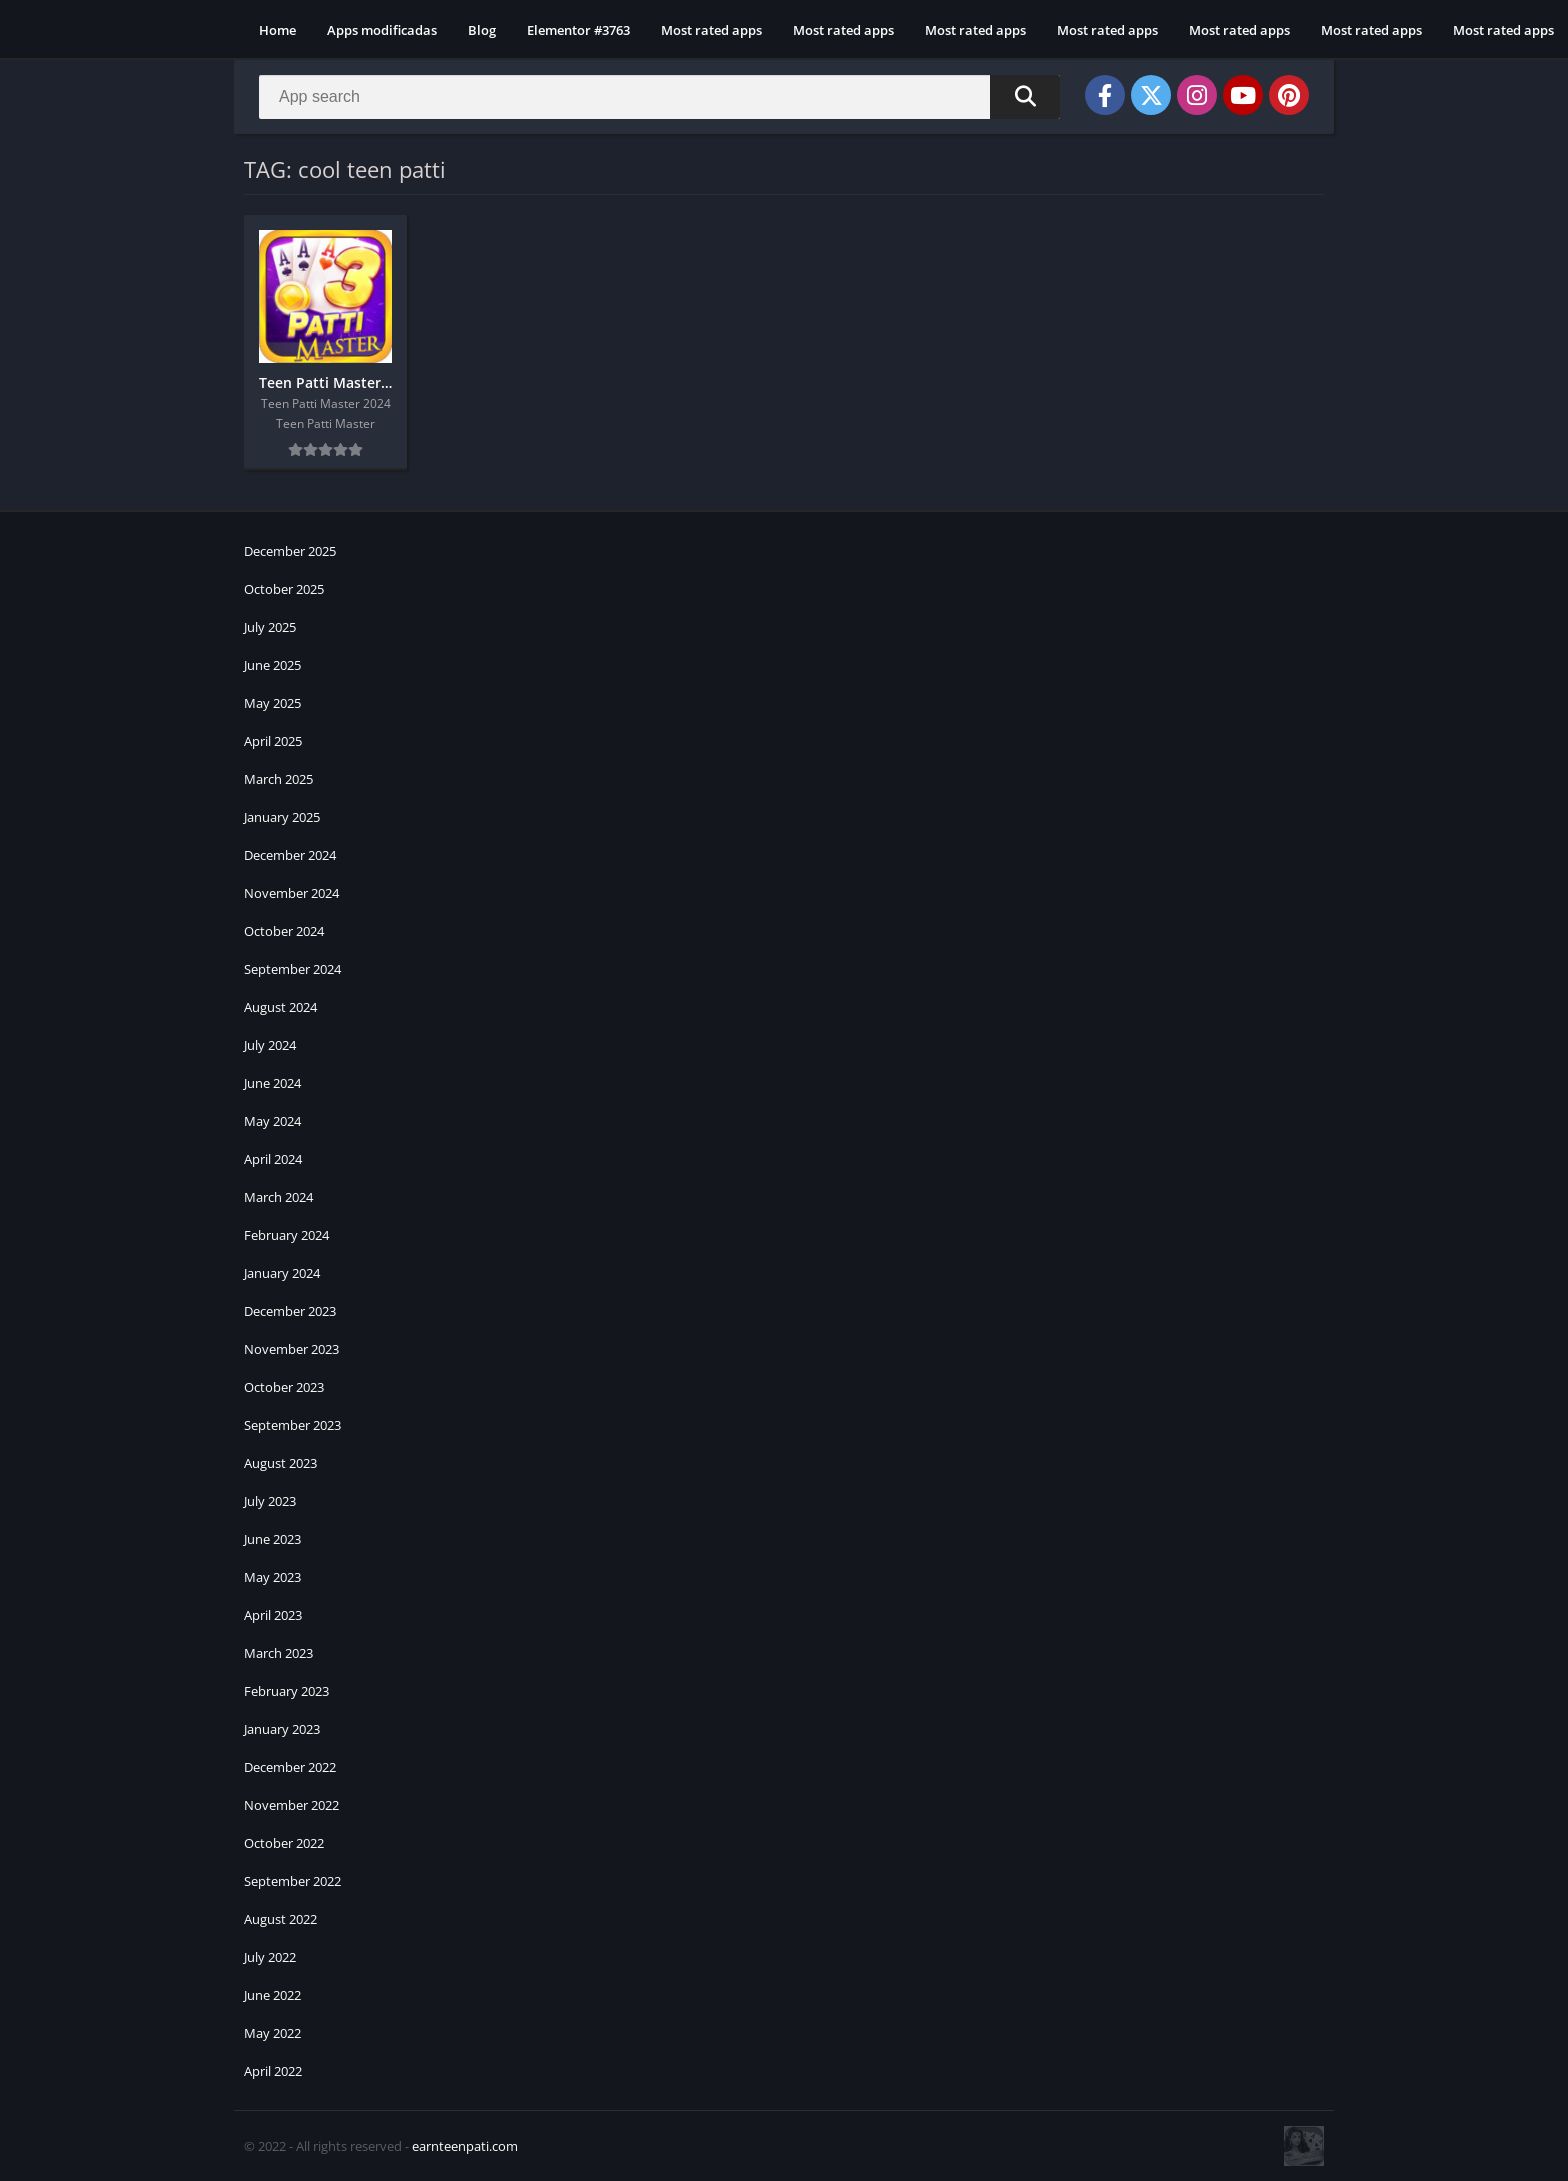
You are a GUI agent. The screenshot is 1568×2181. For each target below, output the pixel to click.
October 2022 (284, 1843)
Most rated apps (711, 30)
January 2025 (282, 817)
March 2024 (278, 1197)
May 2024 (272, 1121)
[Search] (659, 97)
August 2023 (280, 1463)
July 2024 (270, 1045)
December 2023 (290, 1311)
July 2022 (270, 1957)
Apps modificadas (382, 30)
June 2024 (272, 1083)
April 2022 (273, 2071)
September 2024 (292, 969)
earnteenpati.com (465, 2146)
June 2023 (272, 1539)
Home (277, 30)
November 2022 (291, 1805)
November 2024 (291, 893)
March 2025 (278, 779)
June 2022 (272, 1995)
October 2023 (284, 1387)
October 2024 (284, 931)
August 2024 (280, 1007)
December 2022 (290, 1767)
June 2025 (272, 665)
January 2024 (282, 1273)
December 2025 (290, 551)
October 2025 (284, 589)
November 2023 (291, 1349)
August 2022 (280, 1919)
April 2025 (273, 741)
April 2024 (273, 1159)
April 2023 (273, 1615)
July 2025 (270, 627)
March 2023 (278, 1653)
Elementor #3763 (578, 30)
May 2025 (272, 703)
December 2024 (290, 855)
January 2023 (282, 1729)
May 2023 (272, 1577)
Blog (482, 30)
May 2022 (272, 2033)
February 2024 (286, 1235)
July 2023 (270, 1501)
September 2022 (292, 1881)
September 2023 (292, 1425)
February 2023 (286, 1691)
